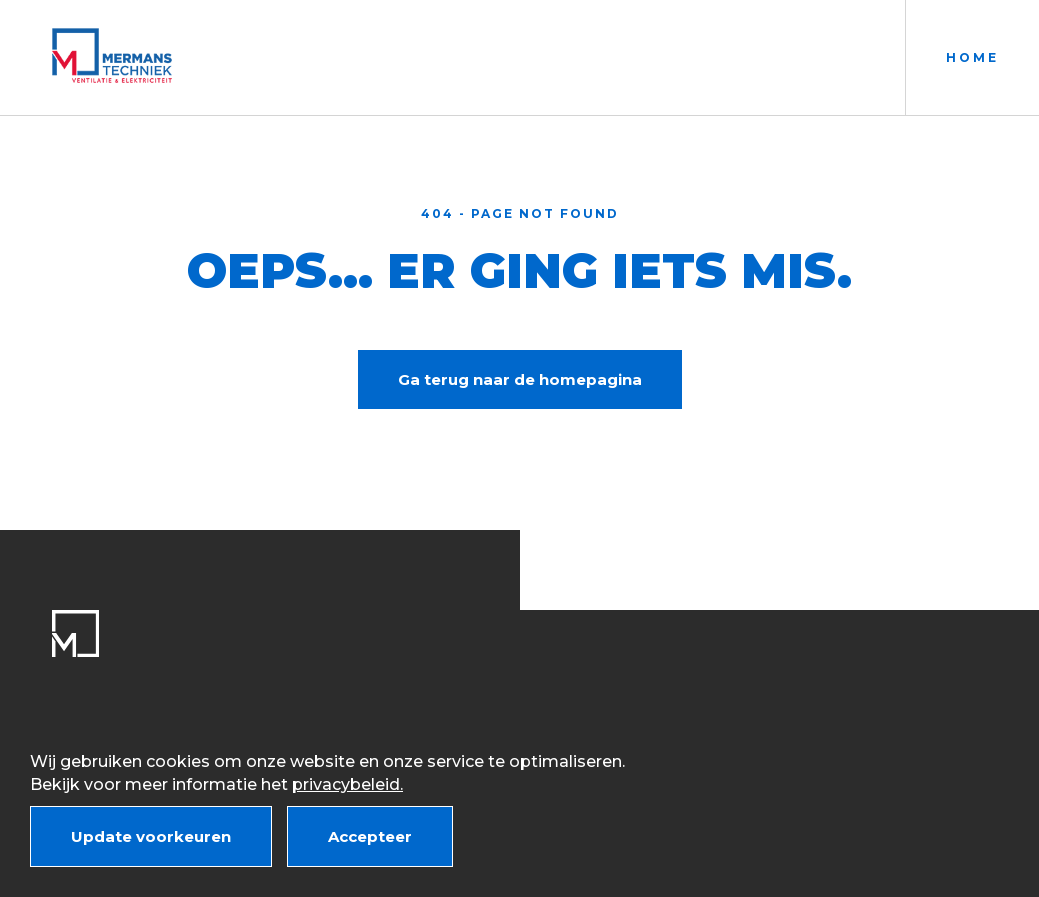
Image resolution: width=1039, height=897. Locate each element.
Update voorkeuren (151, 836)
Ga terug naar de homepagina (520, 379)
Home (972, 57)
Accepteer (370, 836)
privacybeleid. (347, 784)
